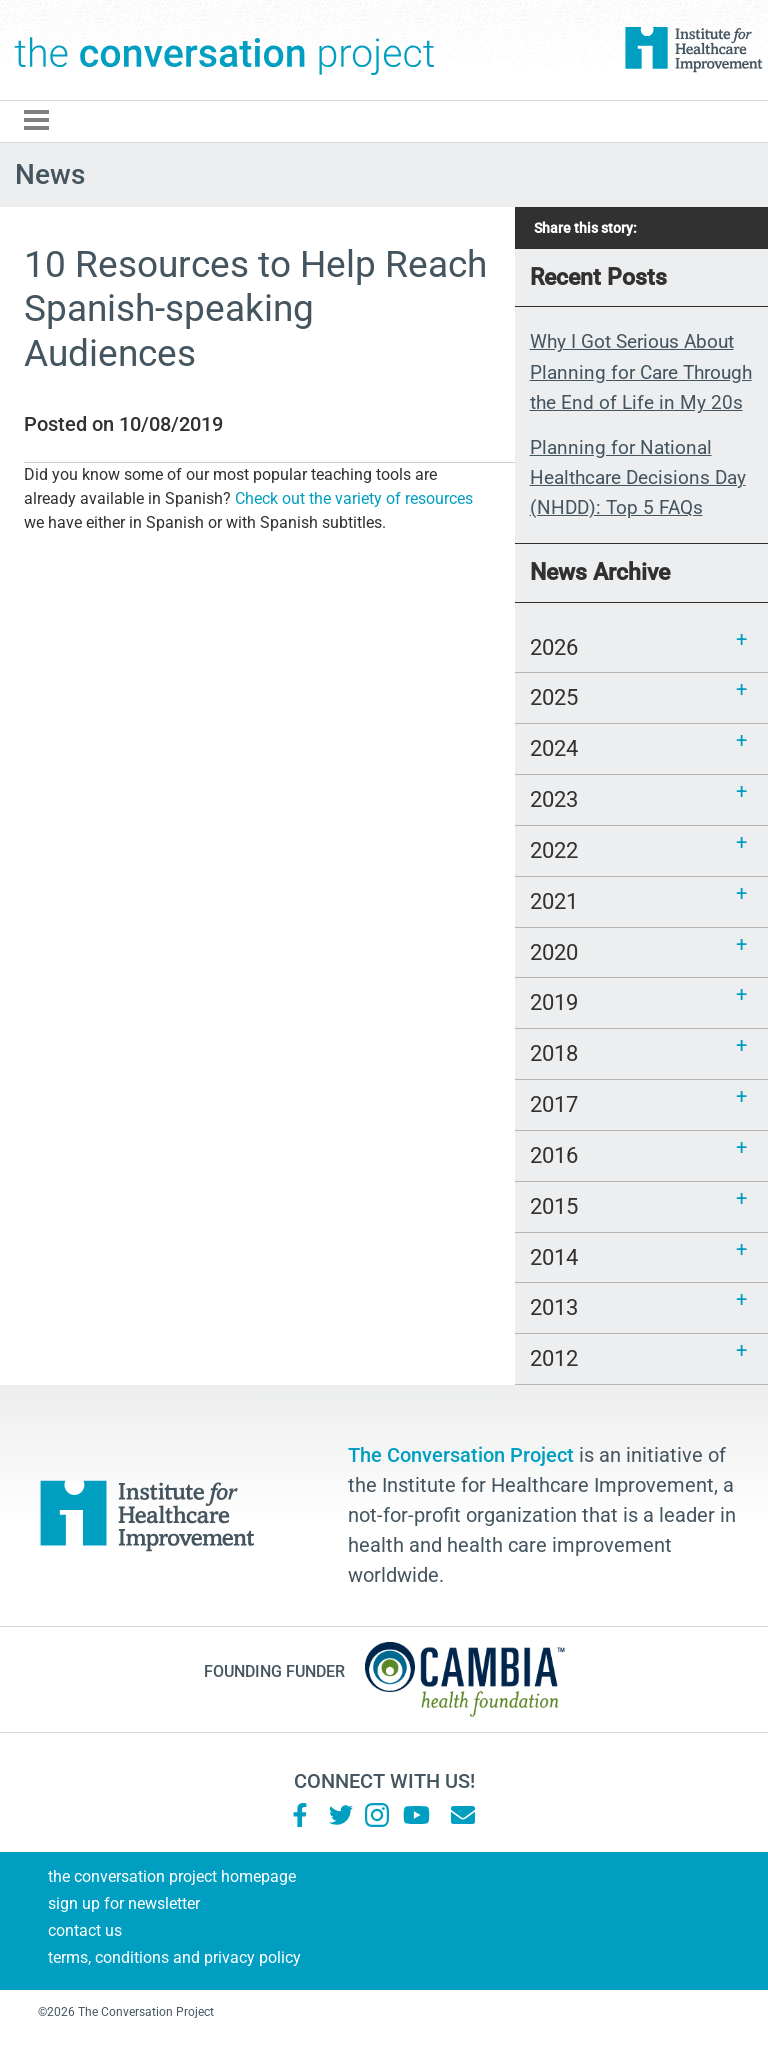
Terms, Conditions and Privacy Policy (174, 1957)
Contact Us (85, 1930)
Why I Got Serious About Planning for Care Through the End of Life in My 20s (641, 372)
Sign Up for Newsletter (124, 1903)
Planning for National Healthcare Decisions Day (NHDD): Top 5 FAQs (638, 478)
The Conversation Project (225, 50)
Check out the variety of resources (354, 498)
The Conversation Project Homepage (172, 1876)
